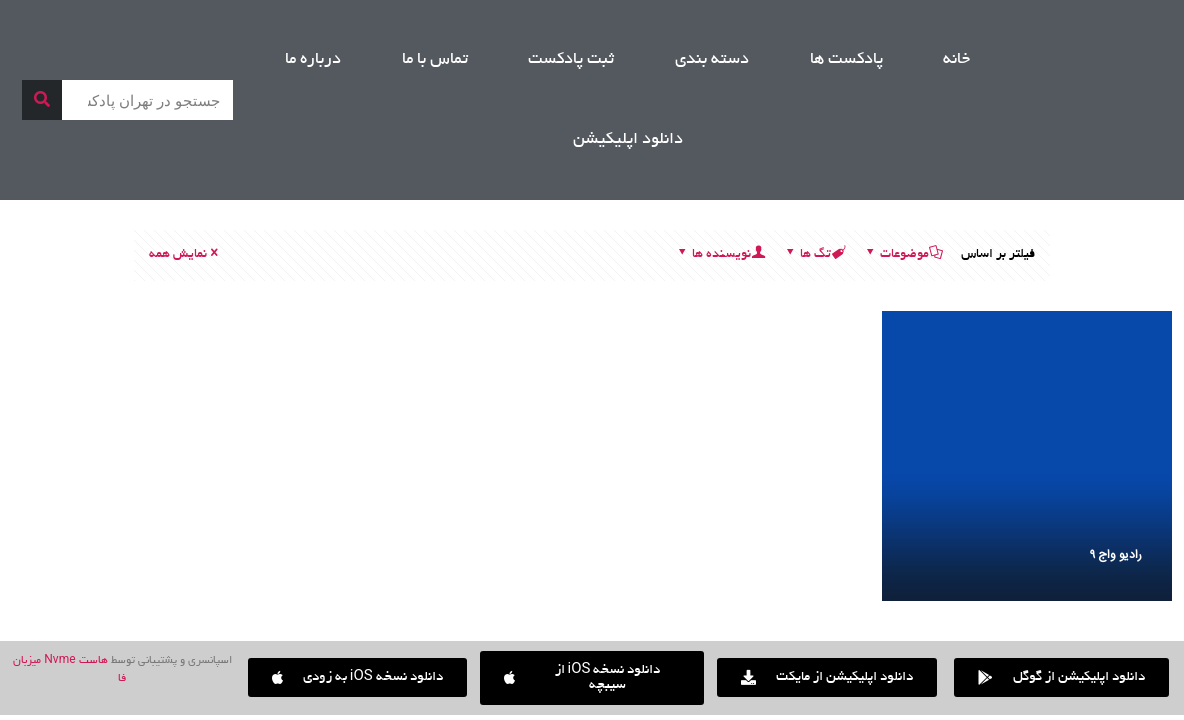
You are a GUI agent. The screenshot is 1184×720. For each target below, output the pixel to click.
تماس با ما (435, 60)
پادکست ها (846, 60)
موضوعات (903, 255)
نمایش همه (185, 255)
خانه (956, 60)
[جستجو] (42, 100)
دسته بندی (712, 60)
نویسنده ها (720, 255)
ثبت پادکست (571, 60)
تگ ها (814, 255)
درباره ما (313, 60)
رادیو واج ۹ (1116, 555)
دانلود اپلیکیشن (628, 140)
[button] (357, 677)
